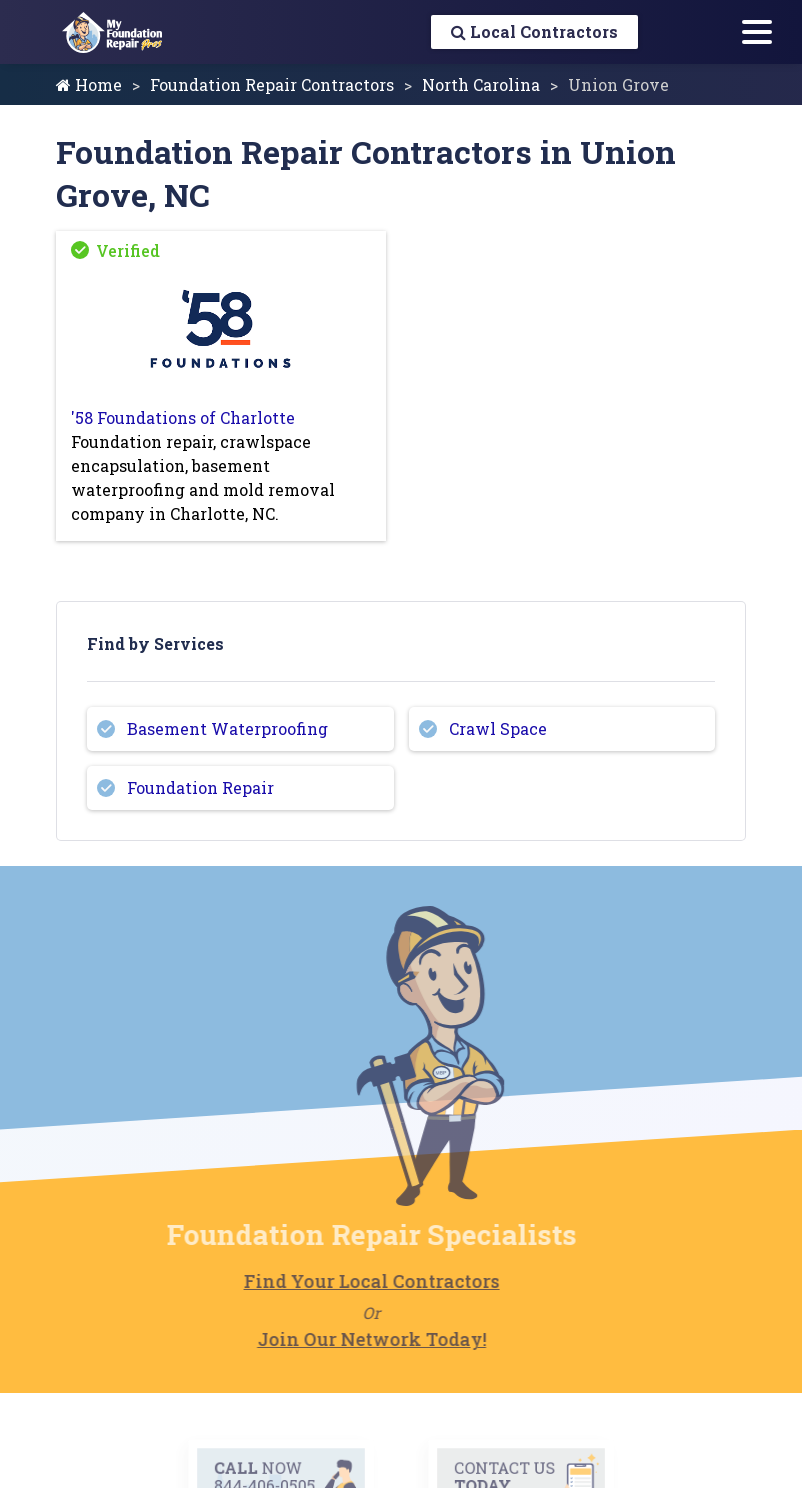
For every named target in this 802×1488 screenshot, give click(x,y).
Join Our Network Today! (345, 1339)
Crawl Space (498, 728)
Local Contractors (534, 31)
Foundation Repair (200, 787)
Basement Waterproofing (227, 728)
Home (89, 84)
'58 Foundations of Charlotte (183, 417)
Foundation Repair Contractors (272, 84)
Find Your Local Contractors (345, 1281)
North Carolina (481, 84)
